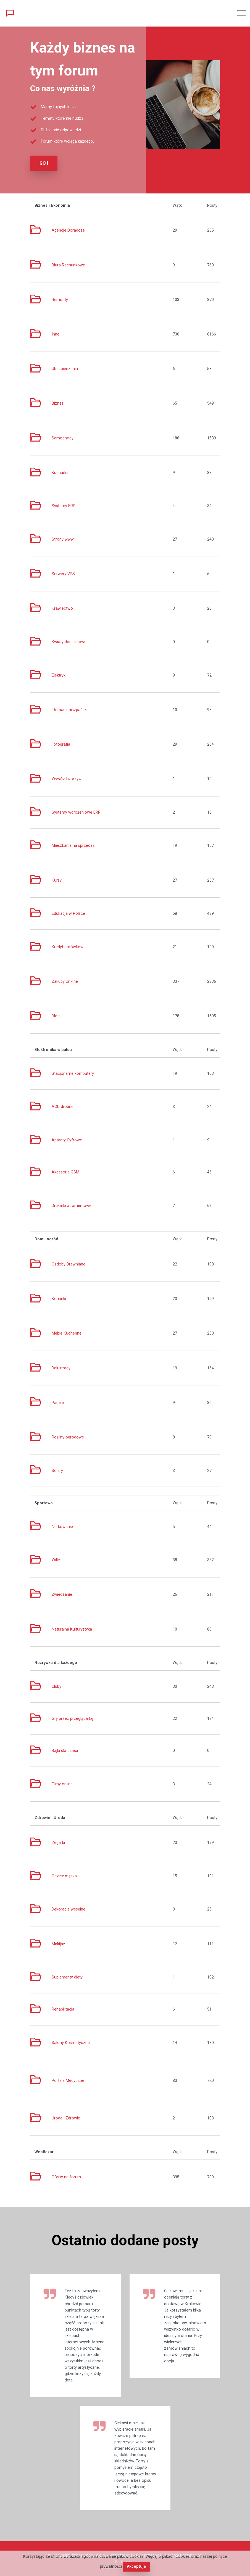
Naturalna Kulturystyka (72, 1629)
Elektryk (58, 675)
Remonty (60, 299)
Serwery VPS (63, 574)
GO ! (44, 163)
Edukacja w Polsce (68, 913)
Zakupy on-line (65, 981)
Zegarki (58, 1842)
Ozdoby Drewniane (68, 1264)
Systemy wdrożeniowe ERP (76, 812)
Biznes (58, 403)
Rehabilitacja (63, 2009)
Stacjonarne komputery (73, 1073)
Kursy (57, 880)
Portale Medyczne (68, 2080)
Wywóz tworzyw (66, 779)
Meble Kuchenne (66, 1333)
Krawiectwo (62, 608)
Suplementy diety (67, 1977)
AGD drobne (62, 1106)
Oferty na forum (66, 2177)
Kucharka (60, 472)
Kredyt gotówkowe (69, 947)
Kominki (59, 1298)
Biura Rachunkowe (68, 265)
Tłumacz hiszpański (69, 709)
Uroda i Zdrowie (66, 2118)
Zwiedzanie (62, 1594)
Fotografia (61, 744)
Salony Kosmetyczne (71, 2042)
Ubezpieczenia (65, 368)
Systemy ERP (63, 506)
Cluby (56, 1686)
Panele (58, 1402)
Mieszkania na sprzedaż (73, 845)
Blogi (56, 1016)
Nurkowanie (62, 1526)
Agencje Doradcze (68, 230)
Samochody (62, 438)
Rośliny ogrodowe (68, 1437)
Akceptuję (136, 2566)
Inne (55, 334)
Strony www (63, 539)
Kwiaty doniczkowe (69, 642)
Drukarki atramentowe (71, 1205)
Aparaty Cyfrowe (67, 1140)
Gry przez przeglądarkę (72, 1718)
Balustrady (61, 1368)
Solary (57, 1470)
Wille (56, 1560)
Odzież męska (64, 1876)
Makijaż (58, 1944)
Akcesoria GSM (65, 1172)
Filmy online (62, 1784)
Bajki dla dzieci (65, 1750)
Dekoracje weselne (68, 1909)
